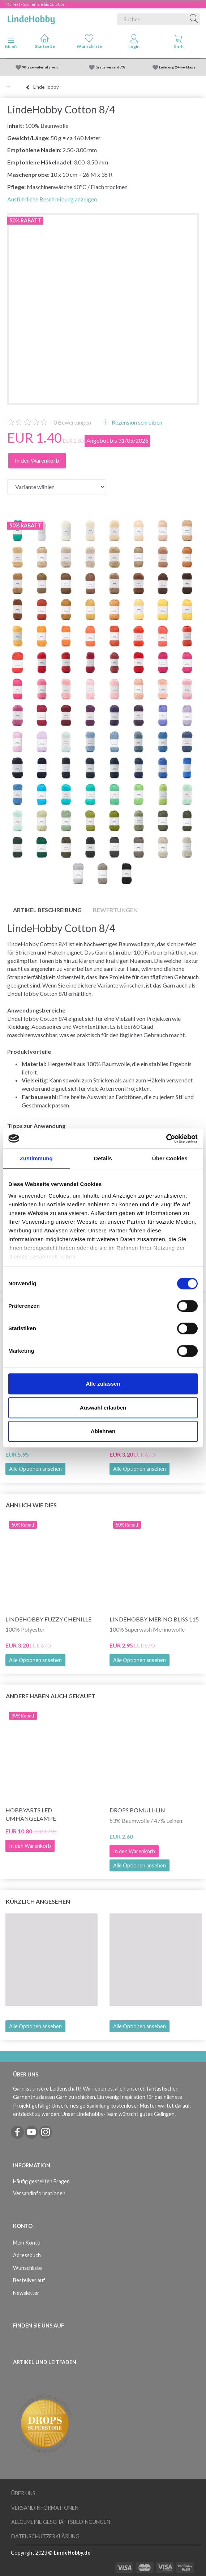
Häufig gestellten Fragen (41, 2181)
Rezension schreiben (136, 422)
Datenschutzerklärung (45, 2536)
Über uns (23, 2493)
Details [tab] (103, 1158)
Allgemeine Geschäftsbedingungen (60, 2522)
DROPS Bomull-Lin (137, 1810)
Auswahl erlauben (103, 1407)
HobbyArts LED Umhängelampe (30, 1814)
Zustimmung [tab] (36, 1158)
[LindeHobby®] (31, 18)
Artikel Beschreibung (47, 909)
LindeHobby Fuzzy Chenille (48, 1619)
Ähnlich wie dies (31, 1505)
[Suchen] (194, 19)
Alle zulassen (103, 1384)
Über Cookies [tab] (170, 1158)
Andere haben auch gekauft (50, 1695)
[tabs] (179, 43)
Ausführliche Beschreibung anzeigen (52, 199)
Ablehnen (103, 1431)
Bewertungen (72, 422)
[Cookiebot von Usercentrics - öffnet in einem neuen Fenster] (166, 1138)
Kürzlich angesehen (38, 1901)
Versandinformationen (39, 2193)
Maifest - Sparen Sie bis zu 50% (34, 4)
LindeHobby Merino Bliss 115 (154, 1619)
